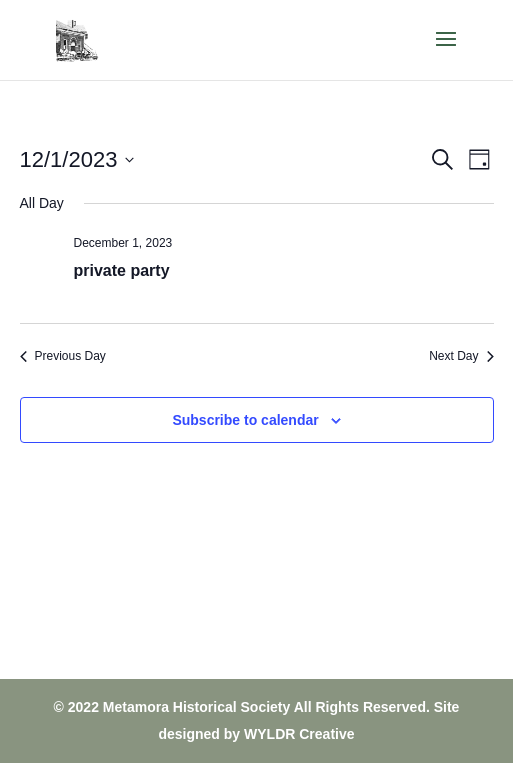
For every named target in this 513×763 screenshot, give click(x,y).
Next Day (461, 356)
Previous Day (63, 356)
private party (122, 270)
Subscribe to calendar (245, 420)
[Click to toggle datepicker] (77, 159)
